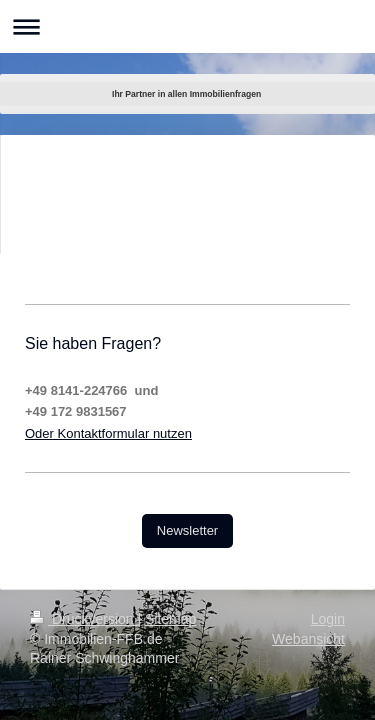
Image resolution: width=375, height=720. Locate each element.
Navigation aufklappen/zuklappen (187, 26)
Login (328, 619)
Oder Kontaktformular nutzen (108, 433)
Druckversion (83, 619)
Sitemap (170, 619)
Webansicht (308, 639)
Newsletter (187, 530)
